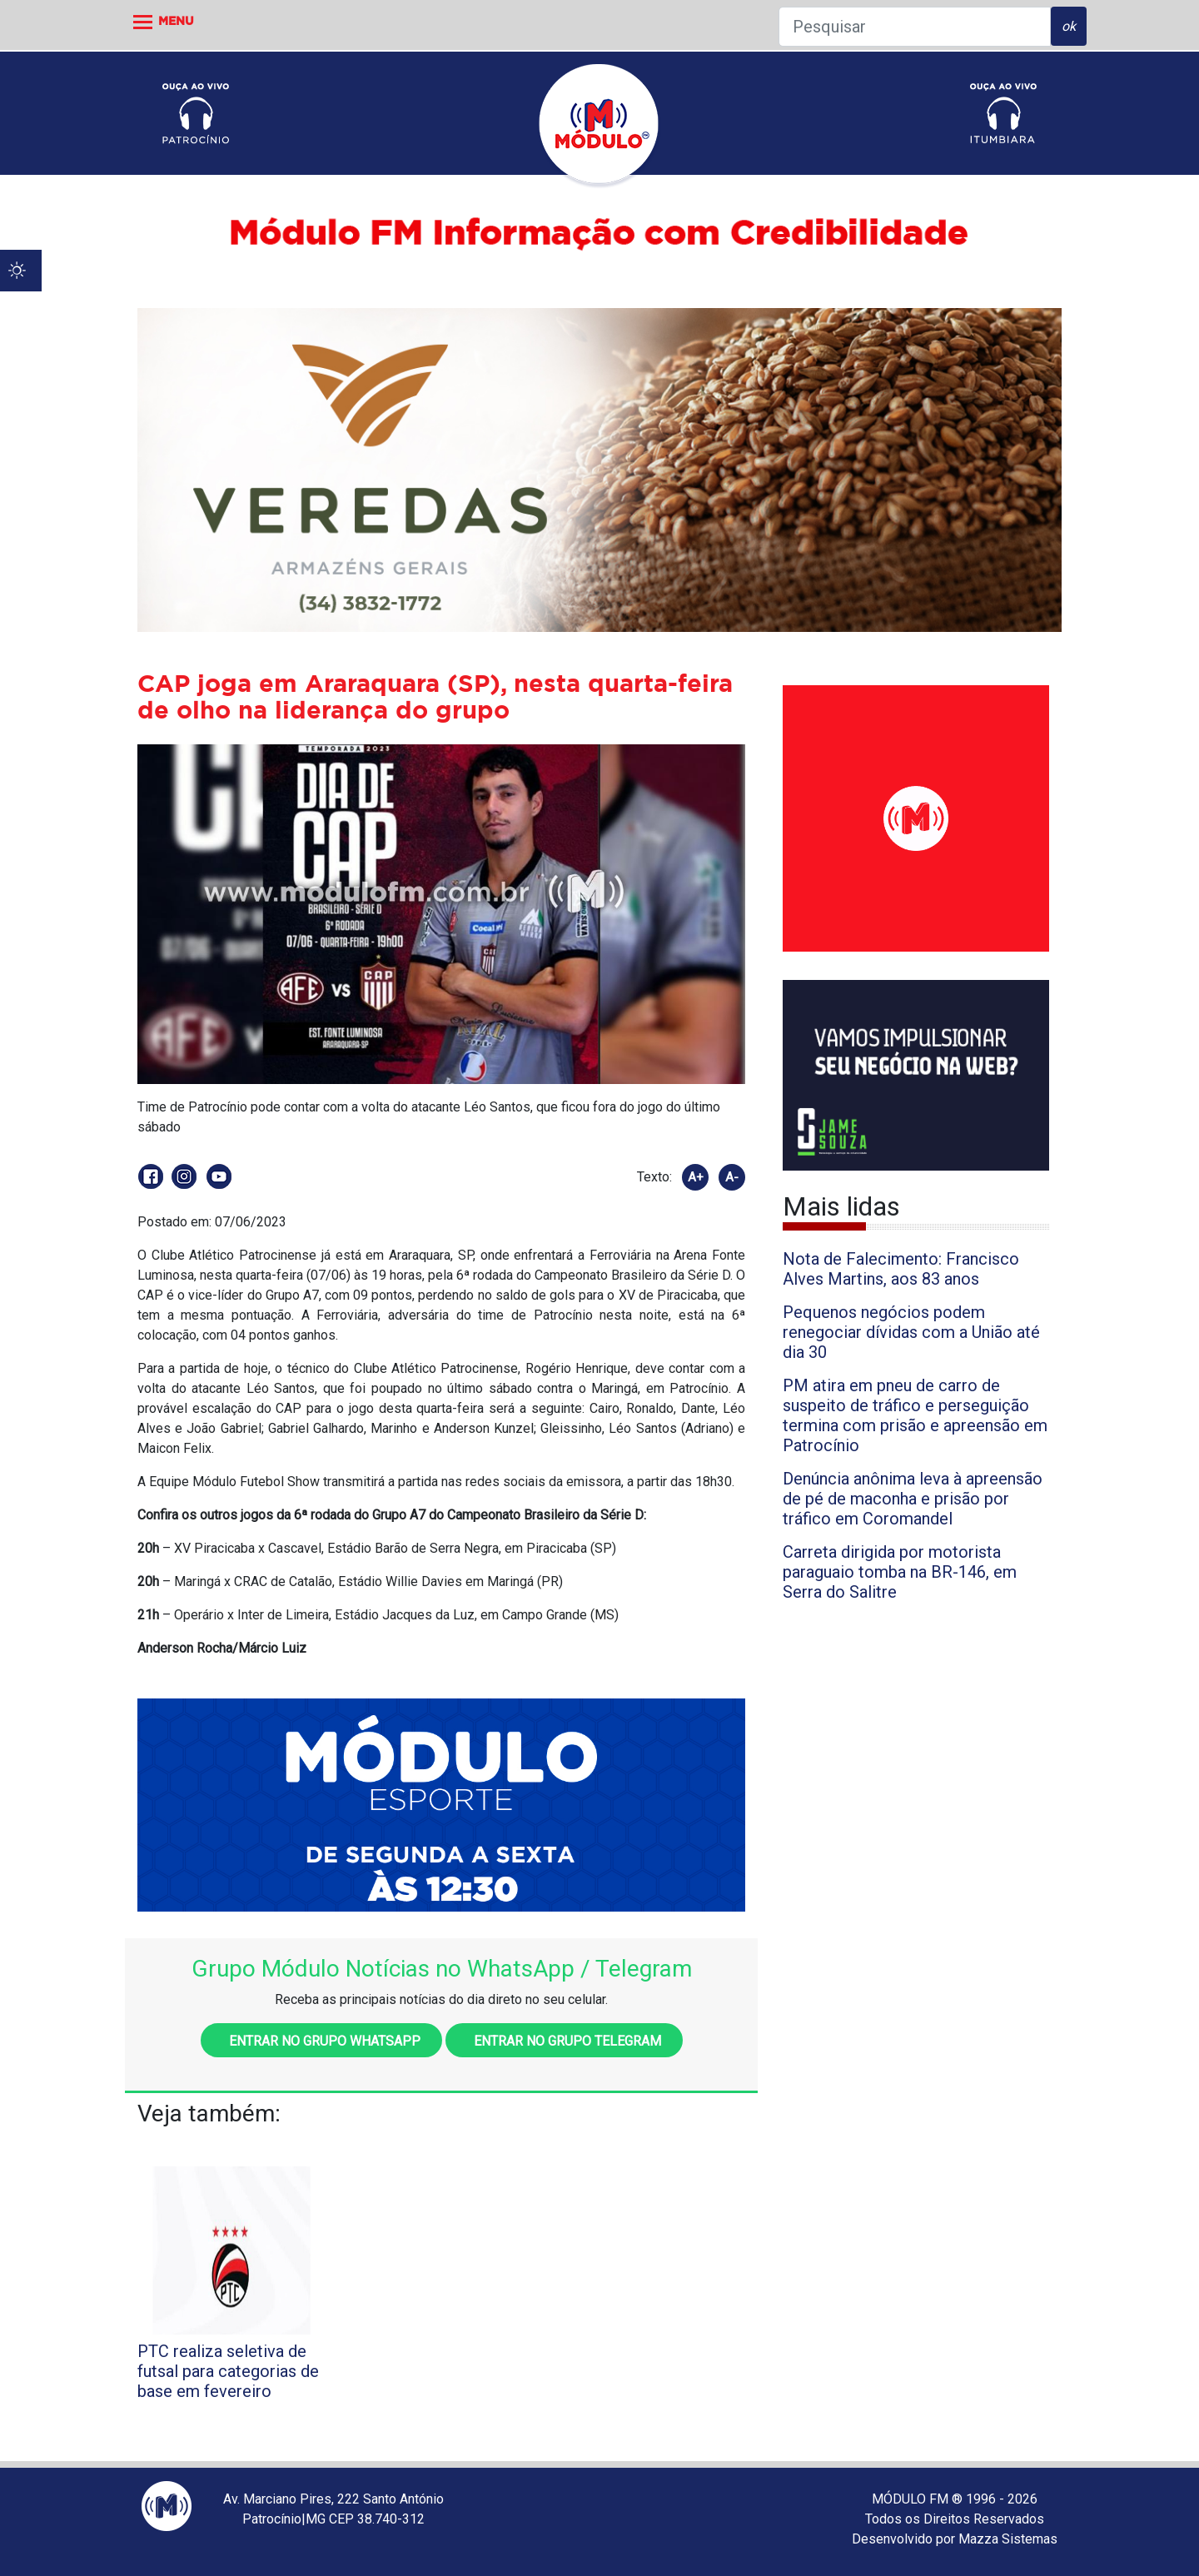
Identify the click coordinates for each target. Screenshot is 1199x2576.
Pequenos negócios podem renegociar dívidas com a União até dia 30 (911, 1332)
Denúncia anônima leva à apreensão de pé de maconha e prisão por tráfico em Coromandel (912, 1499)
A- (732, 1177)
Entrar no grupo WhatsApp (321, 2041)
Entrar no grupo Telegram (564, 2041)
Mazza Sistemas (1007, 2539)
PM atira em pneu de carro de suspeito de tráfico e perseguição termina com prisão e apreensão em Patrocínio (915, 1415)
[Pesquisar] (915, 27)
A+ (696, 1177)
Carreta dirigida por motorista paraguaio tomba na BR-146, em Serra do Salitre (900, 1572)
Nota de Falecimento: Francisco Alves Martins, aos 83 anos (901, 1269)
